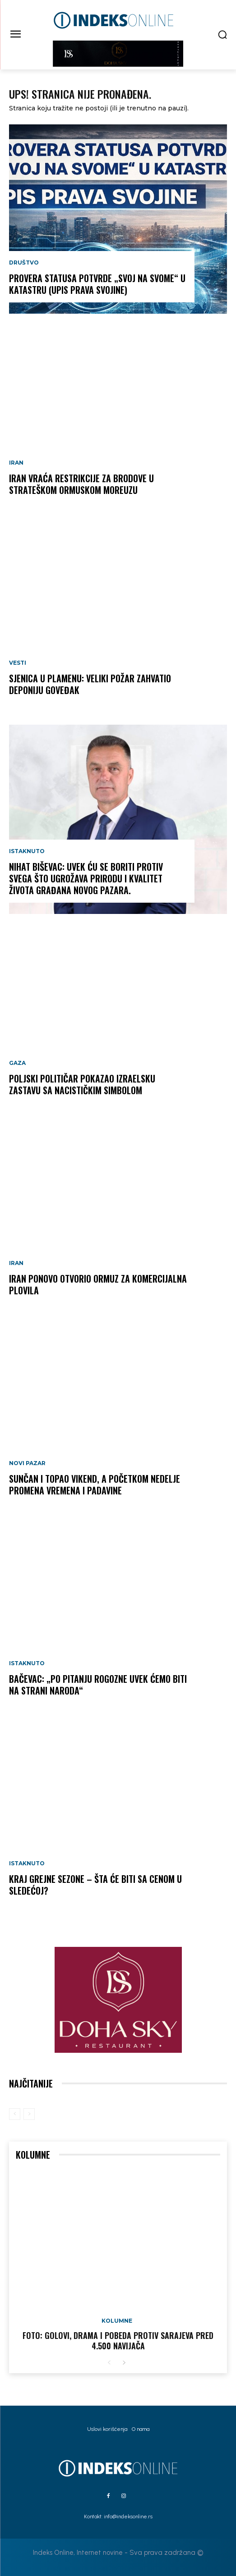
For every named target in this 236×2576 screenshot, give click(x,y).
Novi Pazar (27, 1463)
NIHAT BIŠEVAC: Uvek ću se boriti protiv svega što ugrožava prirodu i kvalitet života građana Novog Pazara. (86, 878)
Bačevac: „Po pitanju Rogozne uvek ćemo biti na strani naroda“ (98, 1684)
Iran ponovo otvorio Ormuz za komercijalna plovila (98, 1284)
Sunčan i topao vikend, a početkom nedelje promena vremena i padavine (94, 1484)
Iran (16, 463)
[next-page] (124, 2363)
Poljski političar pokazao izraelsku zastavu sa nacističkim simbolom (82, 1084)
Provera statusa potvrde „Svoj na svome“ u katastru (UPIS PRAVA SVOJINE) (97, 284)
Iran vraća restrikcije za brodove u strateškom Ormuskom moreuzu (81, 484)
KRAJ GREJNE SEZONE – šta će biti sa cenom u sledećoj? (95, 1884)
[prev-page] (14, 2114)
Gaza (17, 1063)
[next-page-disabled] (29, 2114)
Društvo (24, 262)
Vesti (17, 663)
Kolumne (117, 2321)
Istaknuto (27, 851)
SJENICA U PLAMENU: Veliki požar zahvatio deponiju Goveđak (90, 684)
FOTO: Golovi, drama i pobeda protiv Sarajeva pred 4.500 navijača (118, 2340)
